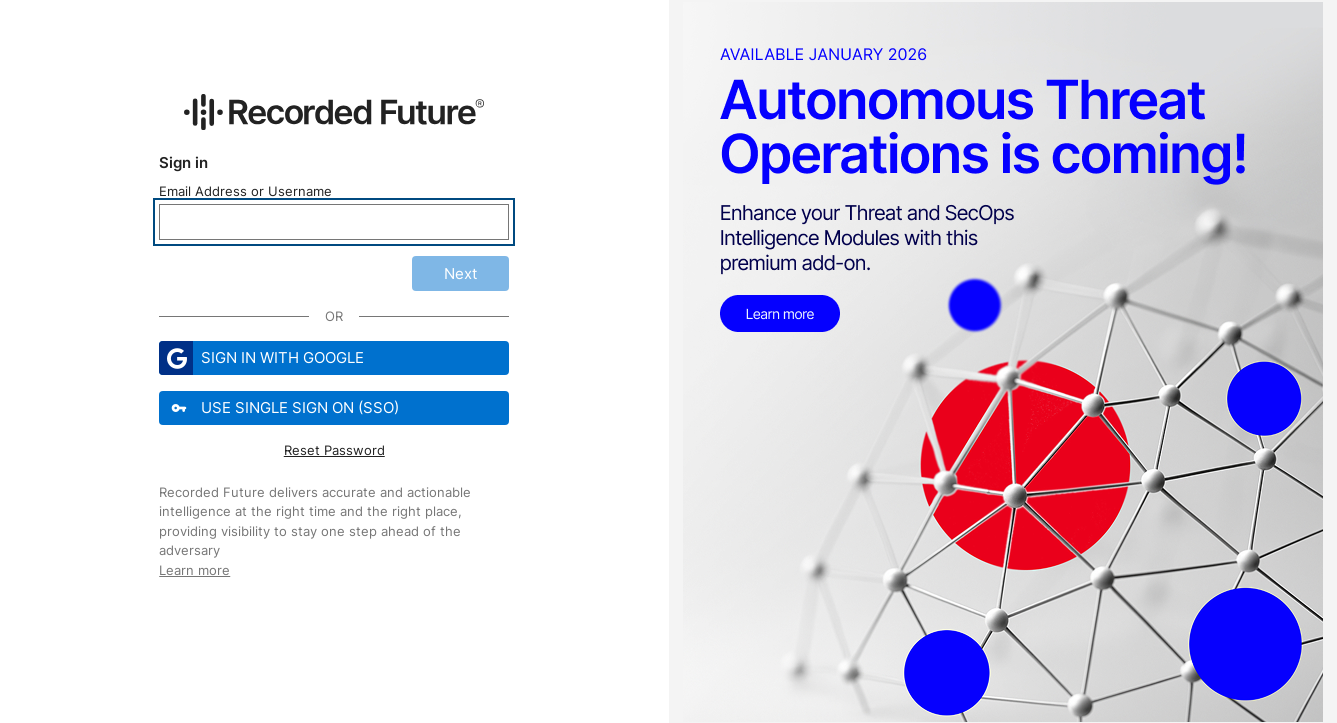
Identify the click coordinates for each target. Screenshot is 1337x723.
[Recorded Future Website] (334, 112)
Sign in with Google (261, 358)
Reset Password (334, 450)
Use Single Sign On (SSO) (281, 408)
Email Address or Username (245, 191)
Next (460, 273)
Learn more (194, 570)
